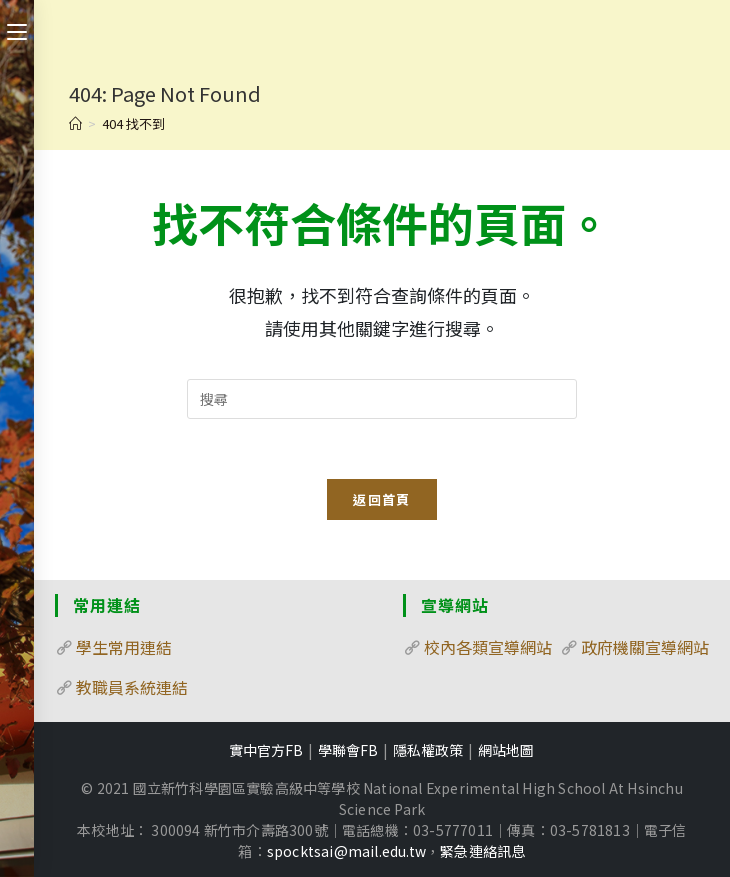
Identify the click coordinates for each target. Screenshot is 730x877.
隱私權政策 (428, 750)
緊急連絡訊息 (482, 851)
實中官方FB (266, 750)
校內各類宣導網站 (488, 646)
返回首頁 (381, 499)
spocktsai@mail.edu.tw (346, 851)
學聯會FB (348, 750)
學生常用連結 (124, 646)
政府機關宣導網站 (645, 646)
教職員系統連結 (132, 687)
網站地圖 (506, 750)
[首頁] (75, 123)
